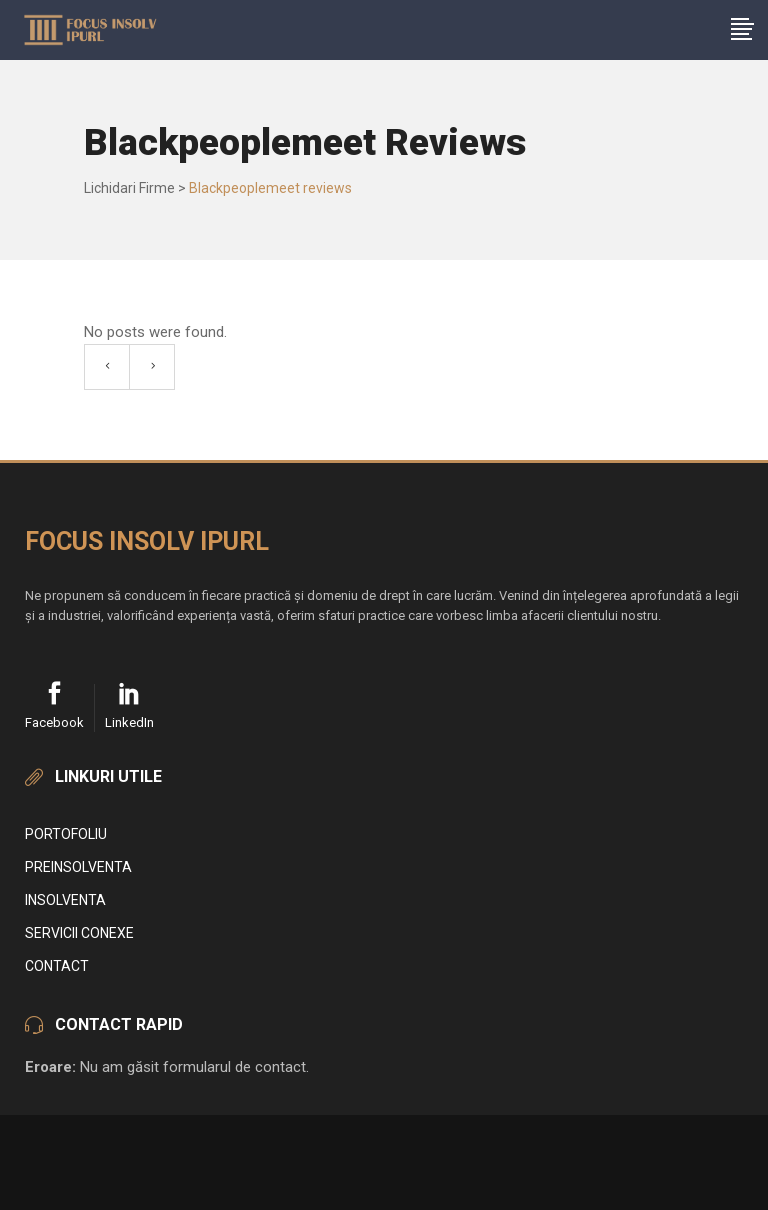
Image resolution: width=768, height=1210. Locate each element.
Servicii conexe (79, 933)
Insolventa (65, 900)
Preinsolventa (78, 867)
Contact (57, 966)
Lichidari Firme (129, 188)
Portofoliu (66, 834)
